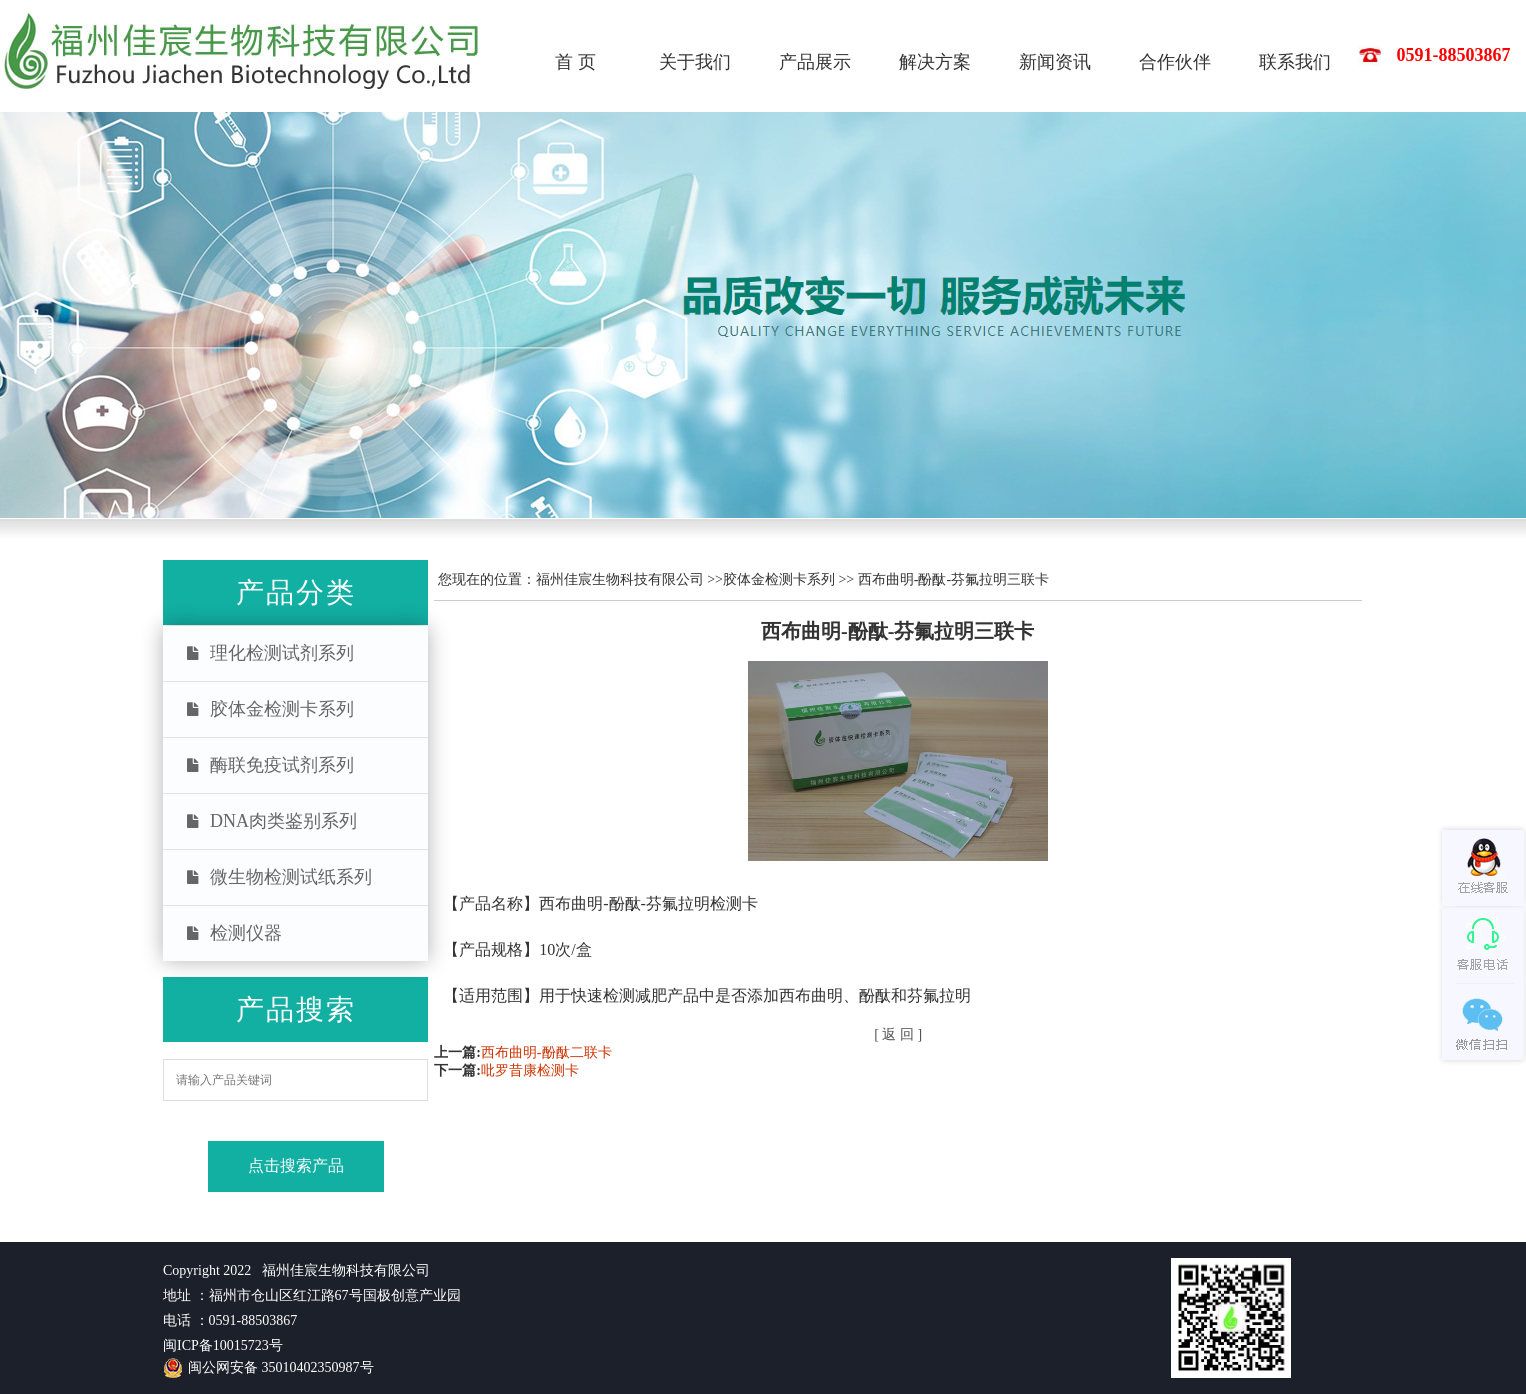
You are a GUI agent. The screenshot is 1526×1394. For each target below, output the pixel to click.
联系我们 (1295, 62)
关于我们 (695, 62)
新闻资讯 (1055, 62)
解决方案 (935, 62)
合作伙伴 (1175, 62)
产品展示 (815, 62)
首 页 (575, 62)
